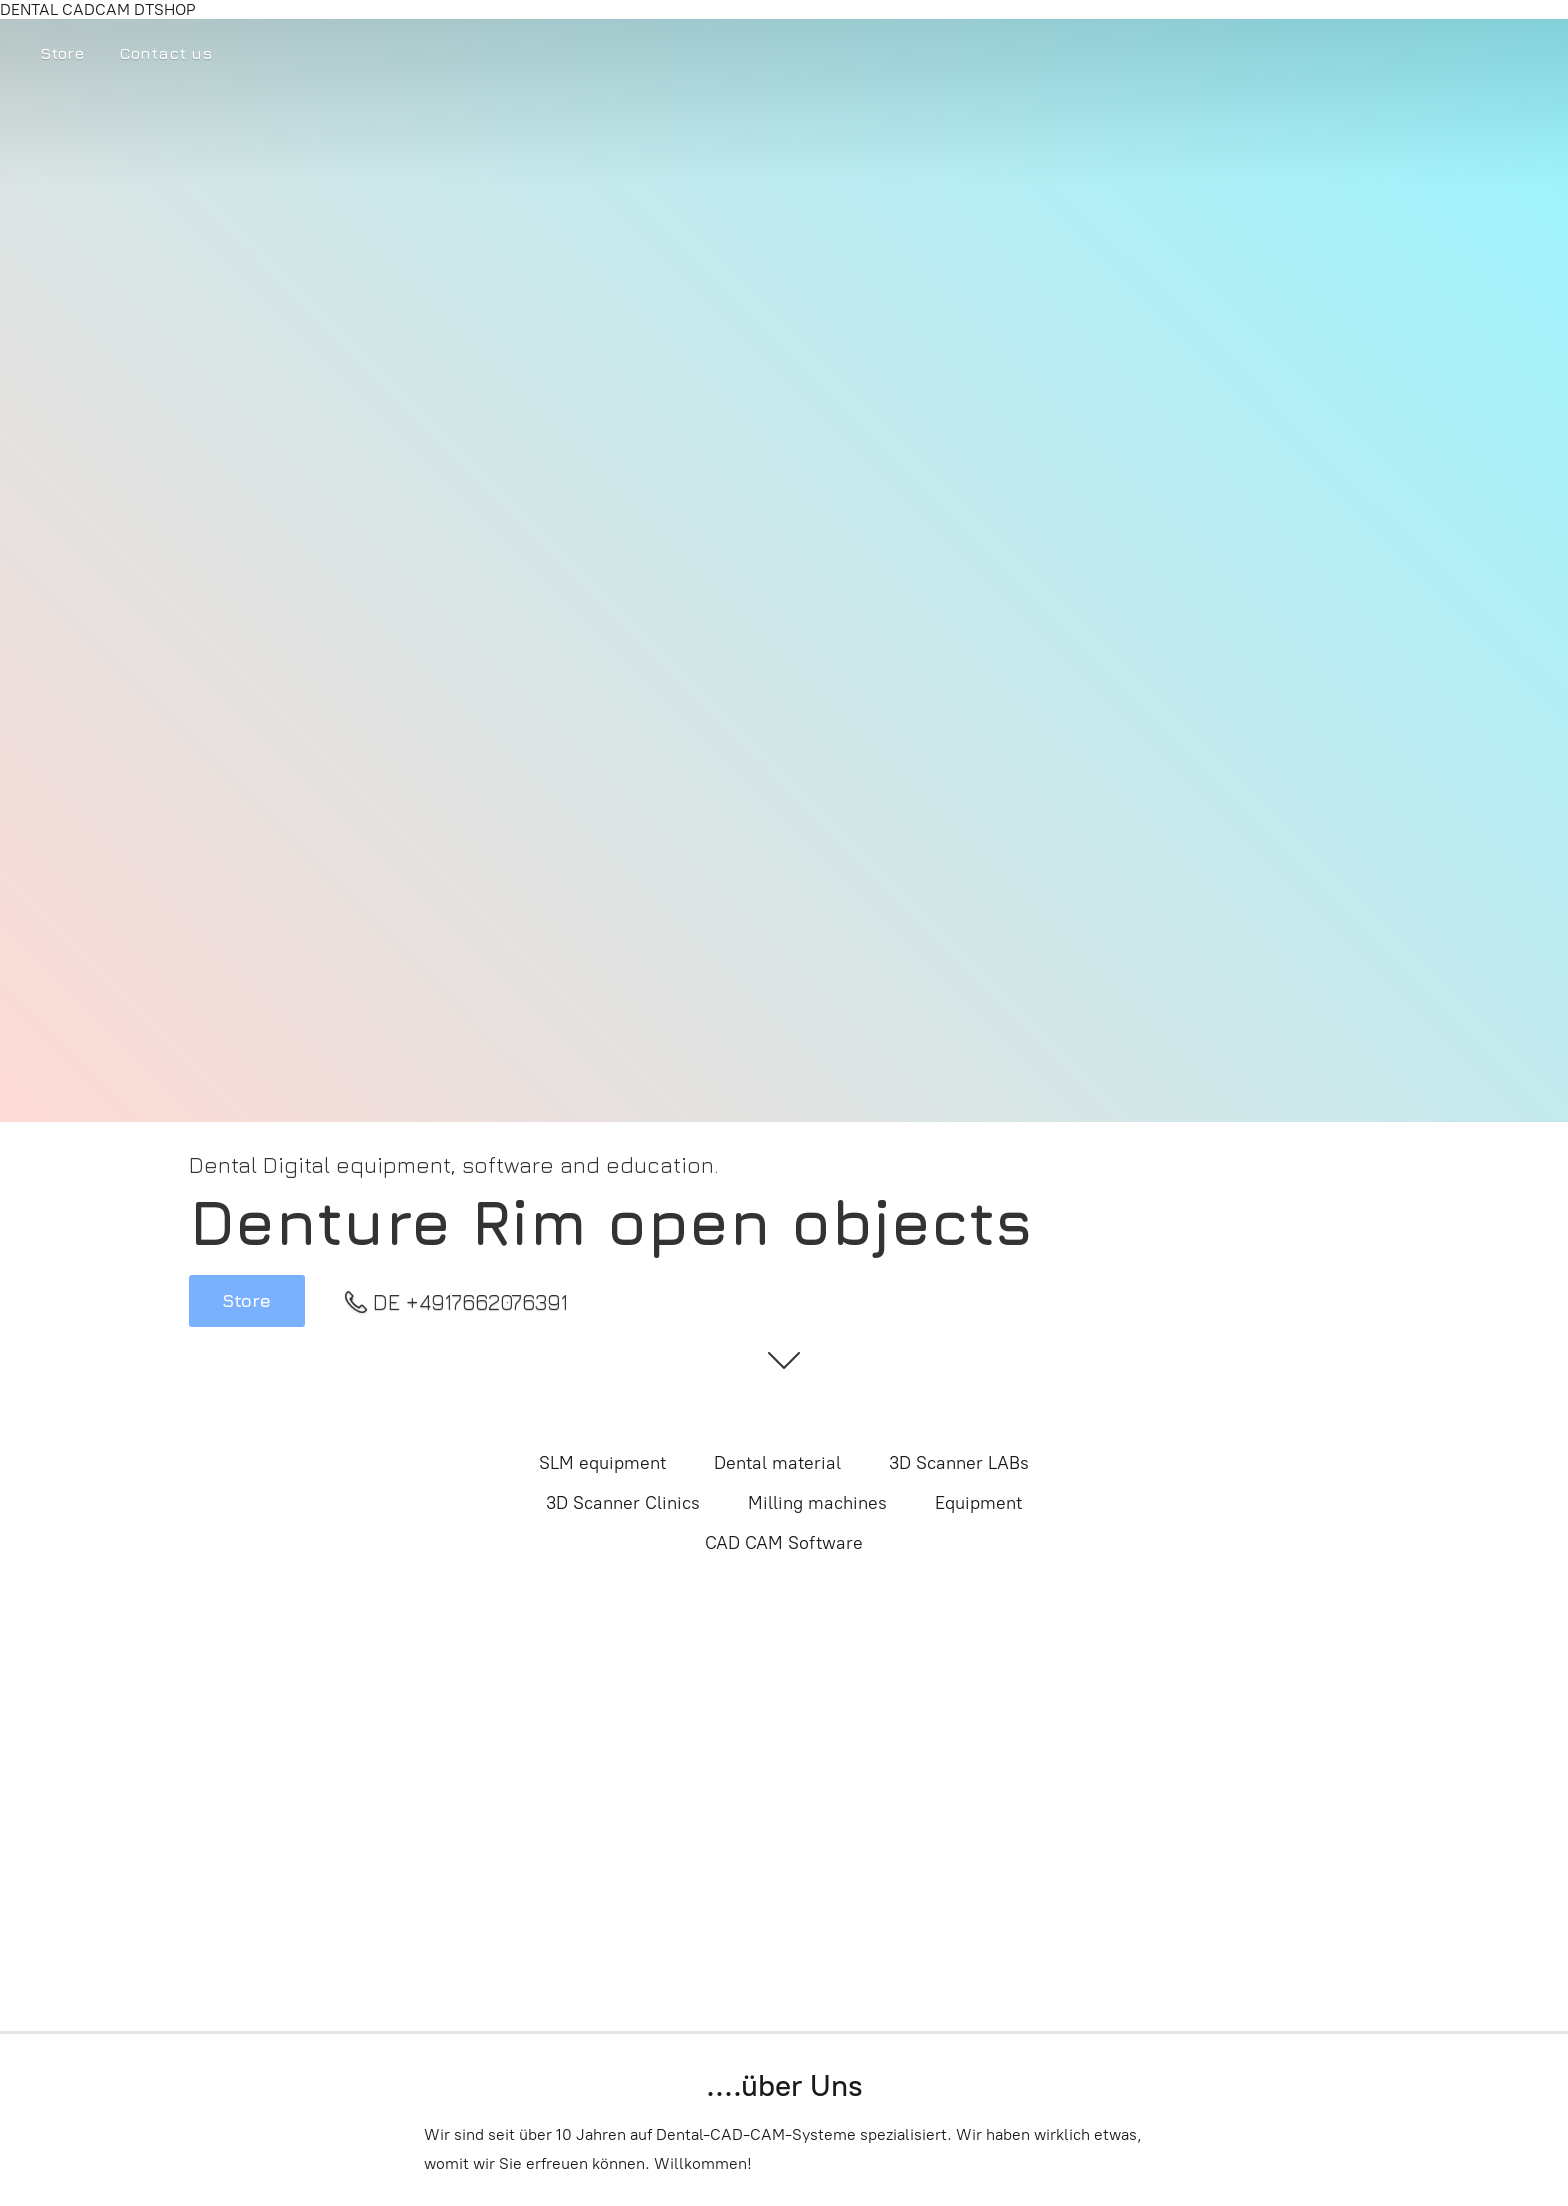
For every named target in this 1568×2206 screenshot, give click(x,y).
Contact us (165, 53)
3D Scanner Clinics (623, 1503)
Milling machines (817, 1503)
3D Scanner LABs (959, 1463)
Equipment (978, 1503)
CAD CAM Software (784, 1543)
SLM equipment (602, 1463)
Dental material (777, 1463)
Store (62, 53)
